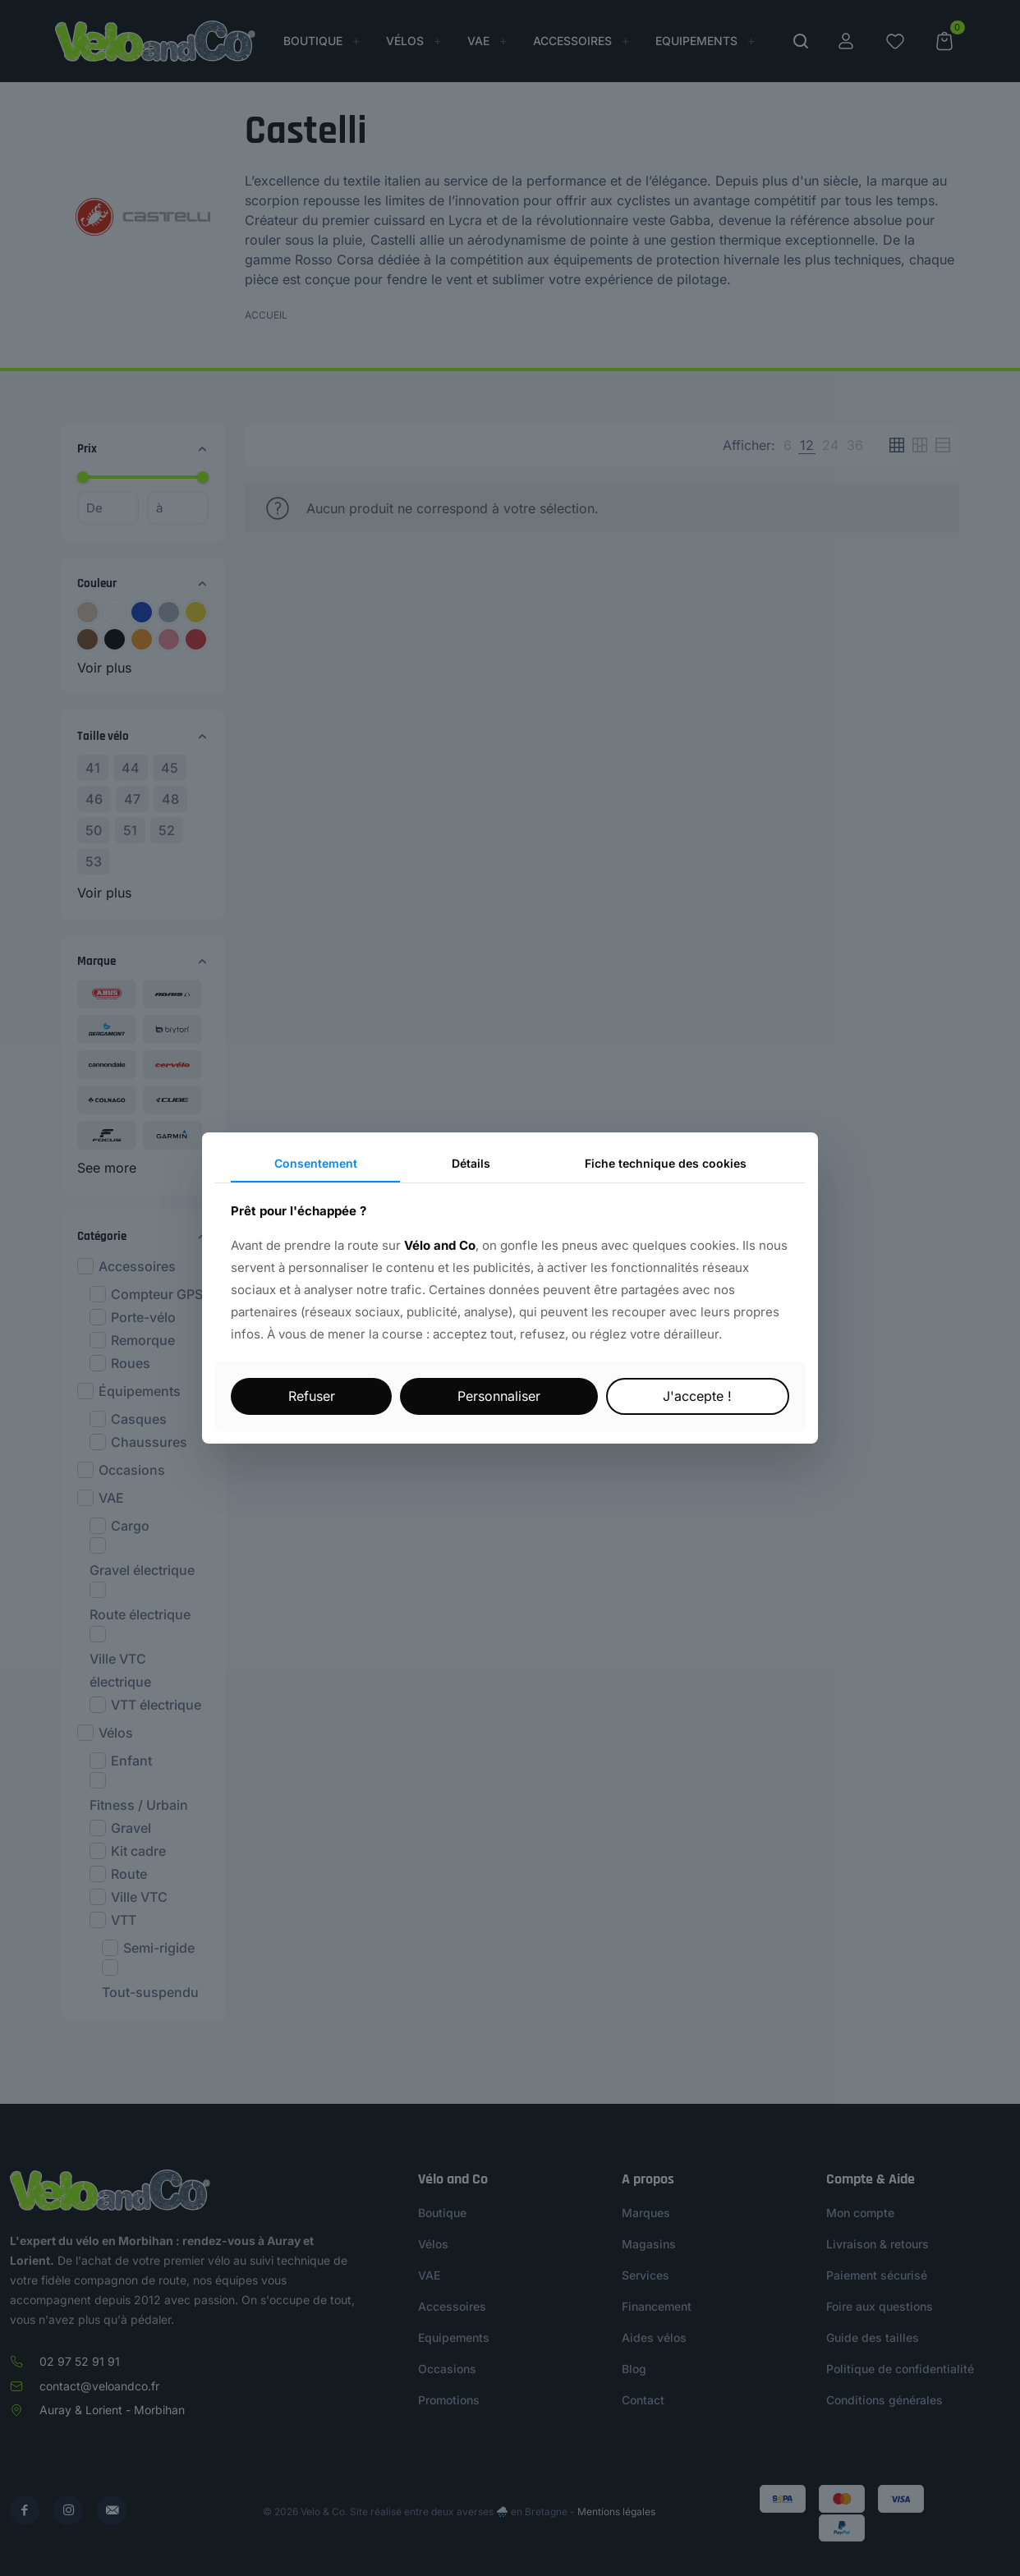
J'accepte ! (697, 1396)
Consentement (315, 1163)
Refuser (311, 1396)
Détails (471, 1163)
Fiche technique (666, 1163)
